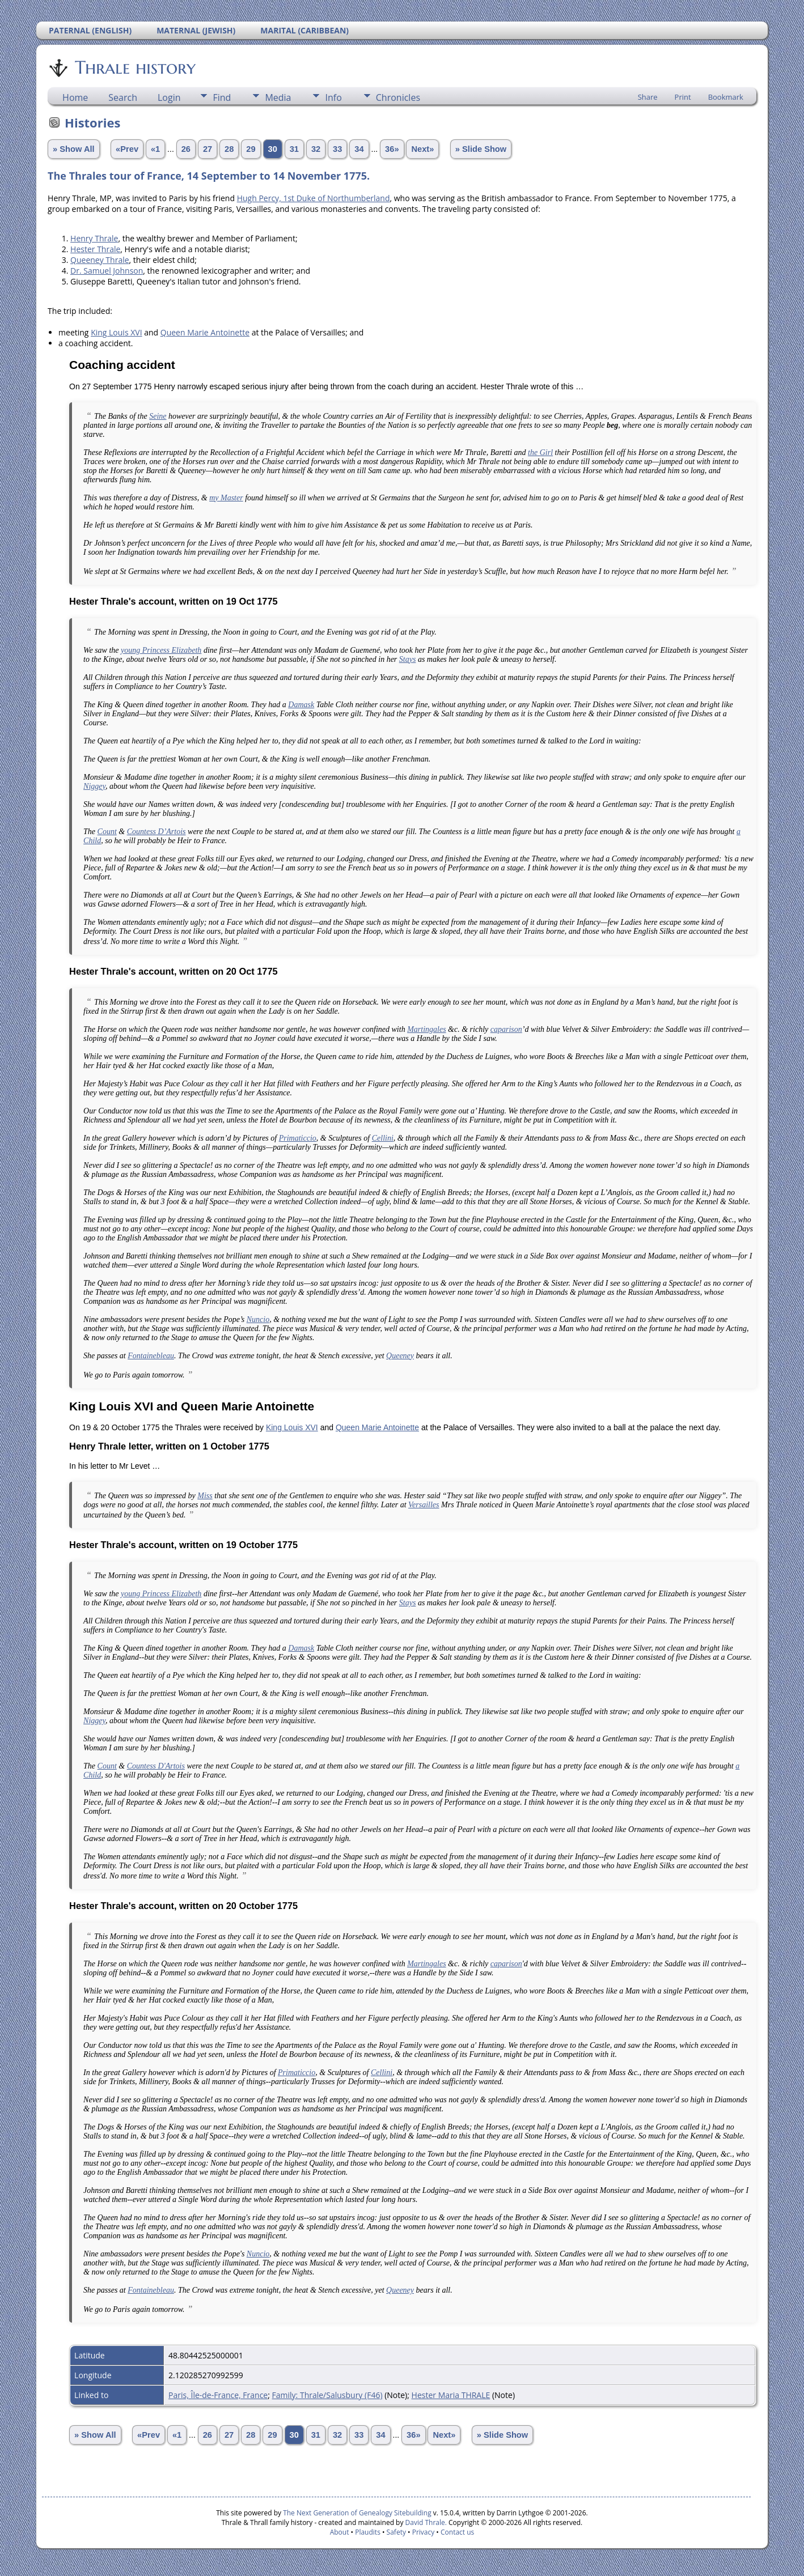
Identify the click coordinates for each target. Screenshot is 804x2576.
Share (648, 97)
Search (122, 97)
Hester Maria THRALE (451, 2395)
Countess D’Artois (156, 831)
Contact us (457, 2532)
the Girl (540, 452)
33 (337, 149)
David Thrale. (424, 2522)
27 (207, 149)
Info (333, 97)
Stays (407, 659)
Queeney (400, 1355)
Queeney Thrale (99, 259)
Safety (396, 2532)
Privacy (423, 2532)
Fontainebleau (151, 1355)
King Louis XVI (116, 332)
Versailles (423, 1504)
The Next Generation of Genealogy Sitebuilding (357, 2513)
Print (683, 97)
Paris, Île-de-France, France (218, 2395)
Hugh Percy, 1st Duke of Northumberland (313, 198)
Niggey (94, 786)
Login (169, 97)
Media (278, 97)
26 (186, 149)
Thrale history (134, 67)
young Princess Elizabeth (161, 650)
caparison (506, 1029)
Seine (157, 416)
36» (392, 149)
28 (229, 149)
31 (294, 149)
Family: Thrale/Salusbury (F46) (327, 2395)
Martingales (426, 1029)
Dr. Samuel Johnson (106, 270)
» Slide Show (480, 149)
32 (315, 149)
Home (75, 97)
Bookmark (725, 97)
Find (222, 97)
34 (358, 149)
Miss (204, 1495)
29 (250, 149)
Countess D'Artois (156, 1766)
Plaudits (367, 2532)
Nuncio (258, 1319)
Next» (422, 149)
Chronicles (398, 97)
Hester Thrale (95, 249)
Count (107, 831)
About (339, 2532)
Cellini (382, 1138)
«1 (155, 149)
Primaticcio (297, 1138)
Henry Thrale (94, 238)
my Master (226, 498)
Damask (301, 704)
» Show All (74, 149)
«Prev (127, 149)
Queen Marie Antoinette (204, 332)
